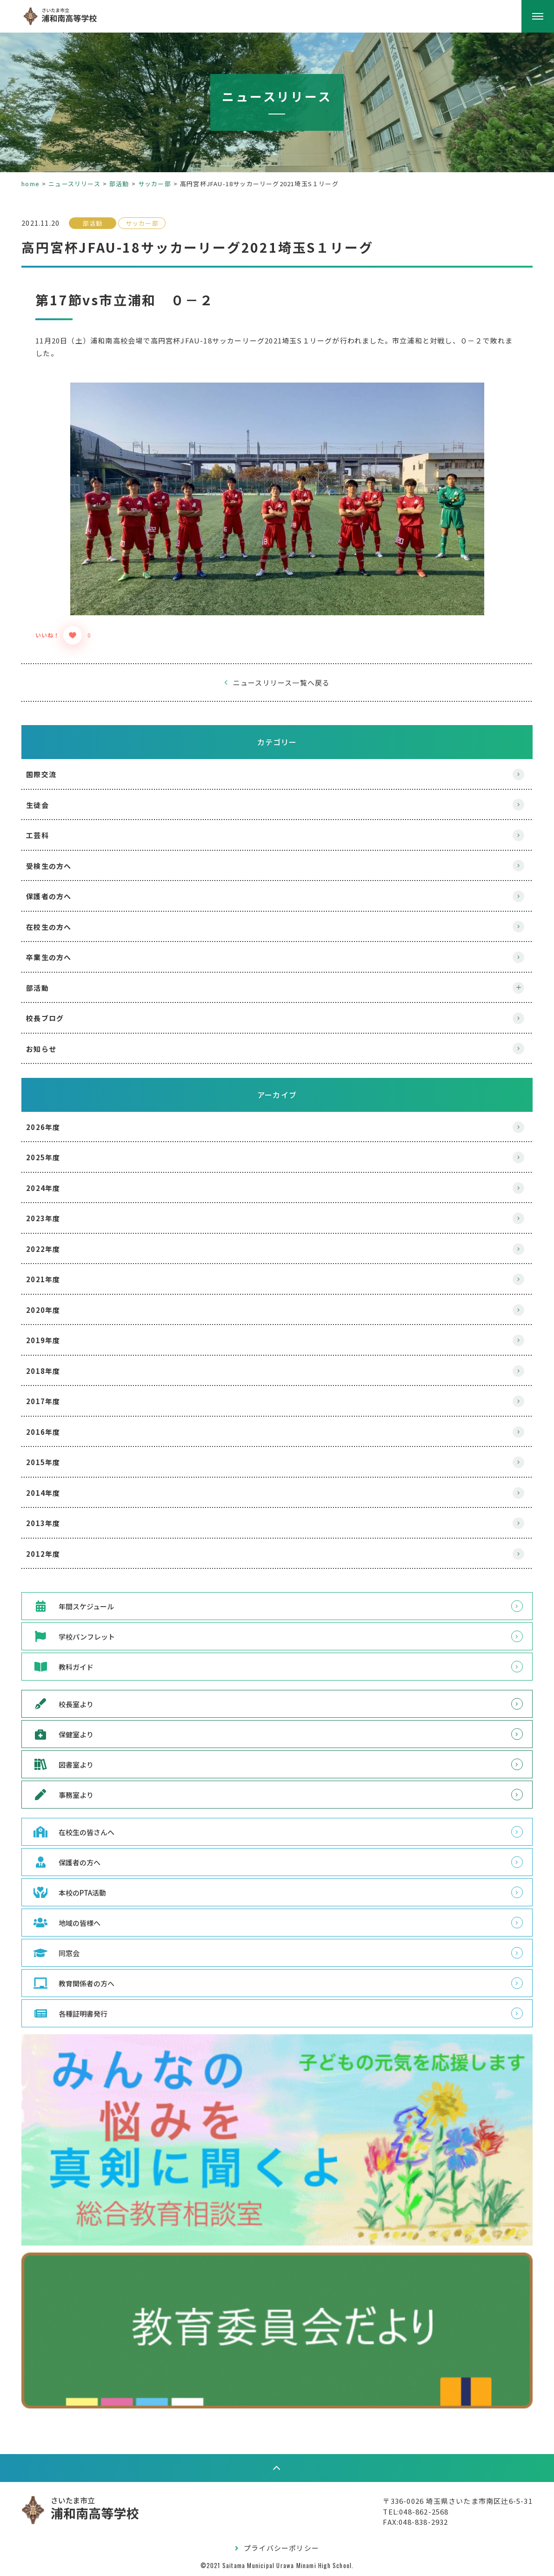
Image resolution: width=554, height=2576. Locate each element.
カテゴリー (277, 741)
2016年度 (50, 1432)
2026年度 (50, 1127)
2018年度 (50, 1371)
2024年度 (50, 1188)
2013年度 (50, 1523)
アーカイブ (277, 1094)
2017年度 (50, 1401)
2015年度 (50, 1462)
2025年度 (50, 1157)
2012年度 (50, 1554)
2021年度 (50, 1279)
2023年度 (50, 1218)
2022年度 (50, 1249)
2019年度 (50, 1340)
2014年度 (50, 1493)
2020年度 (50, 1310)
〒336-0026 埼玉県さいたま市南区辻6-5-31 (451, 2500)
